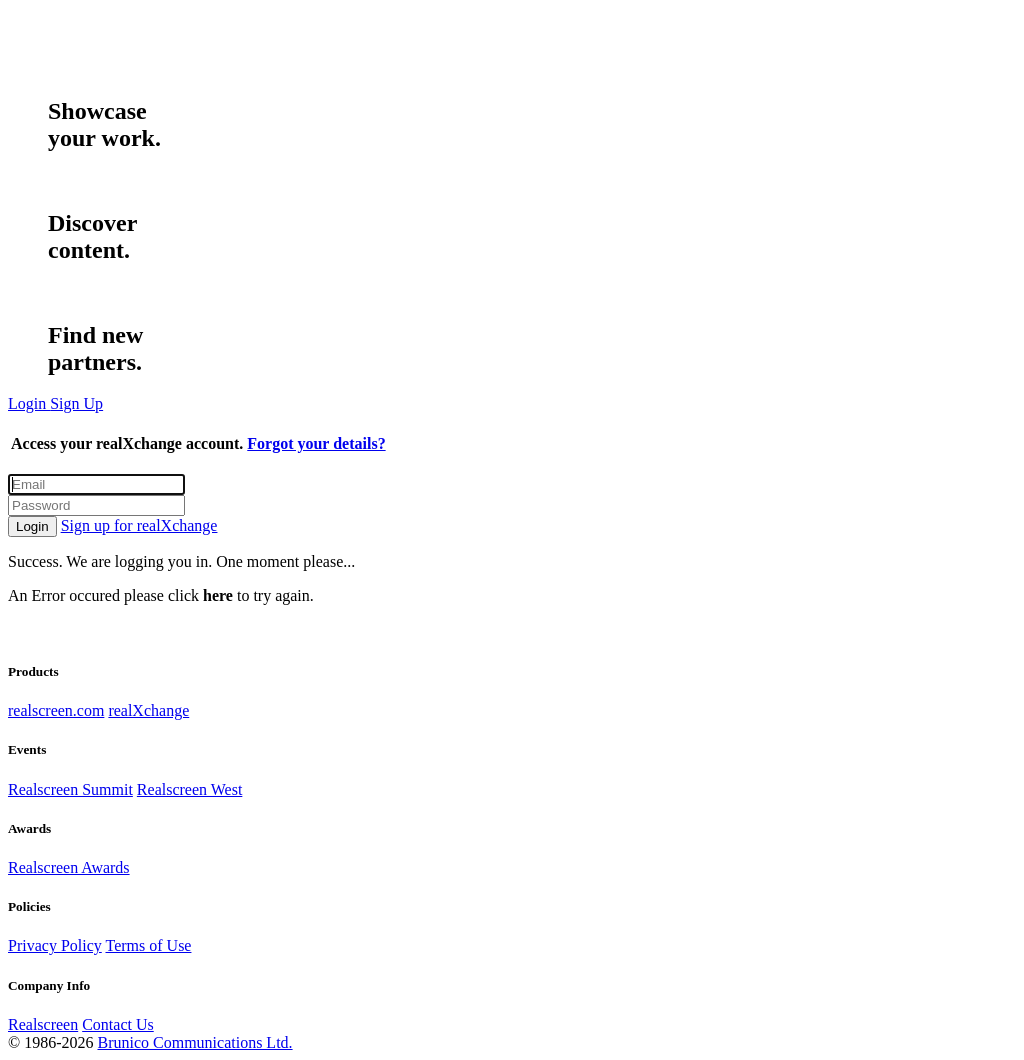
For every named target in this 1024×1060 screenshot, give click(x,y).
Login (32, 526)
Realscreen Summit (70, 789)
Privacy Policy (55, 945)
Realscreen (43, 1024)
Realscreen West (189, 789)
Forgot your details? (316, 443)
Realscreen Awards (69, 867)
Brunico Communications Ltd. (194, 1042)
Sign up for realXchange (139, 525)
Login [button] (29, 403)
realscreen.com (56, 710)
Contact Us (118, 1024)
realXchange (148, 710)
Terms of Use (148, 945)
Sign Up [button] (76, 403)
